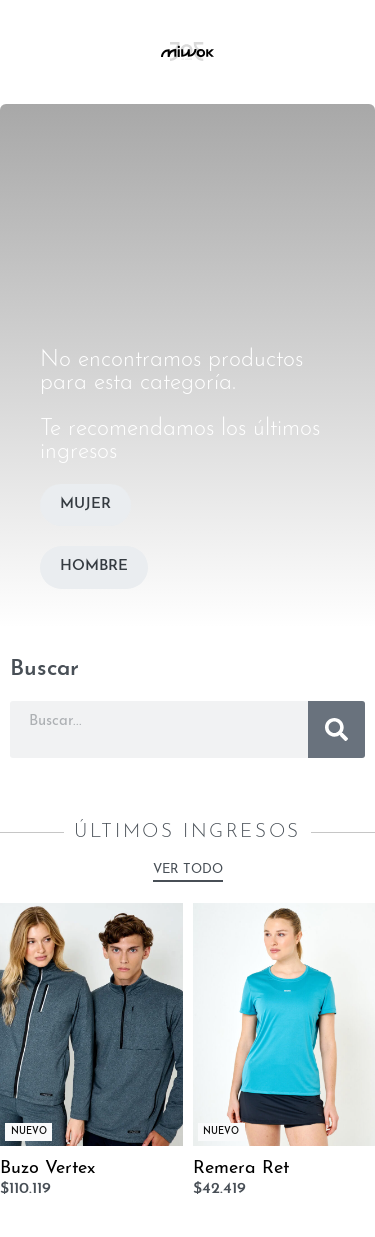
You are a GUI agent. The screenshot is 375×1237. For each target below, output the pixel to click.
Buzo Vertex (47, 1168)
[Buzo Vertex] (91, 1024)
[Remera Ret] (284, 1024)
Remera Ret (241, 1168)
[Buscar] (336, 729)
